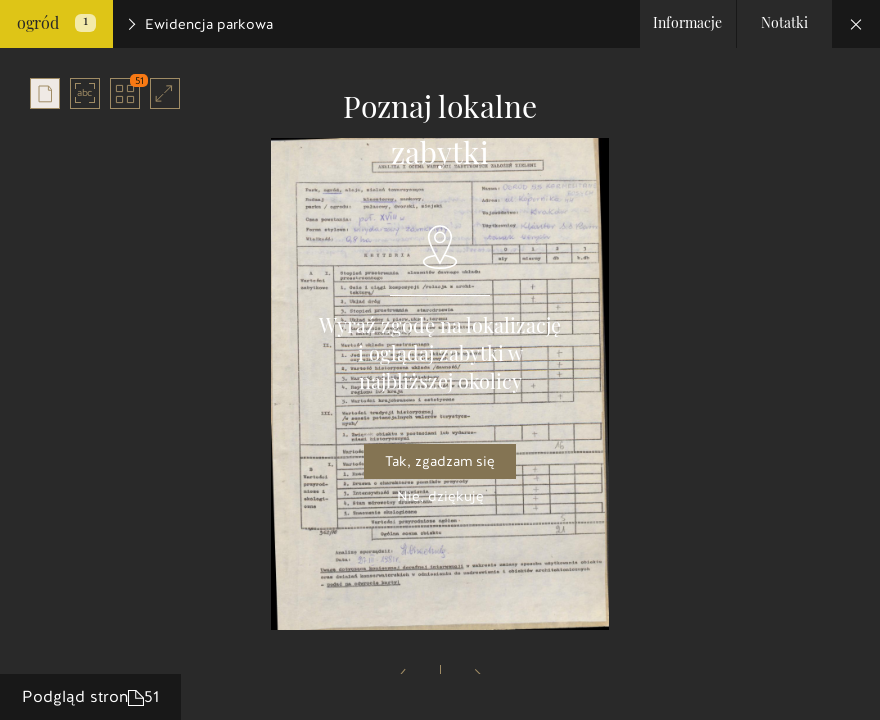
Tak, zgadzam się (440, 461)
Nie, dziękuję (440, 496)
